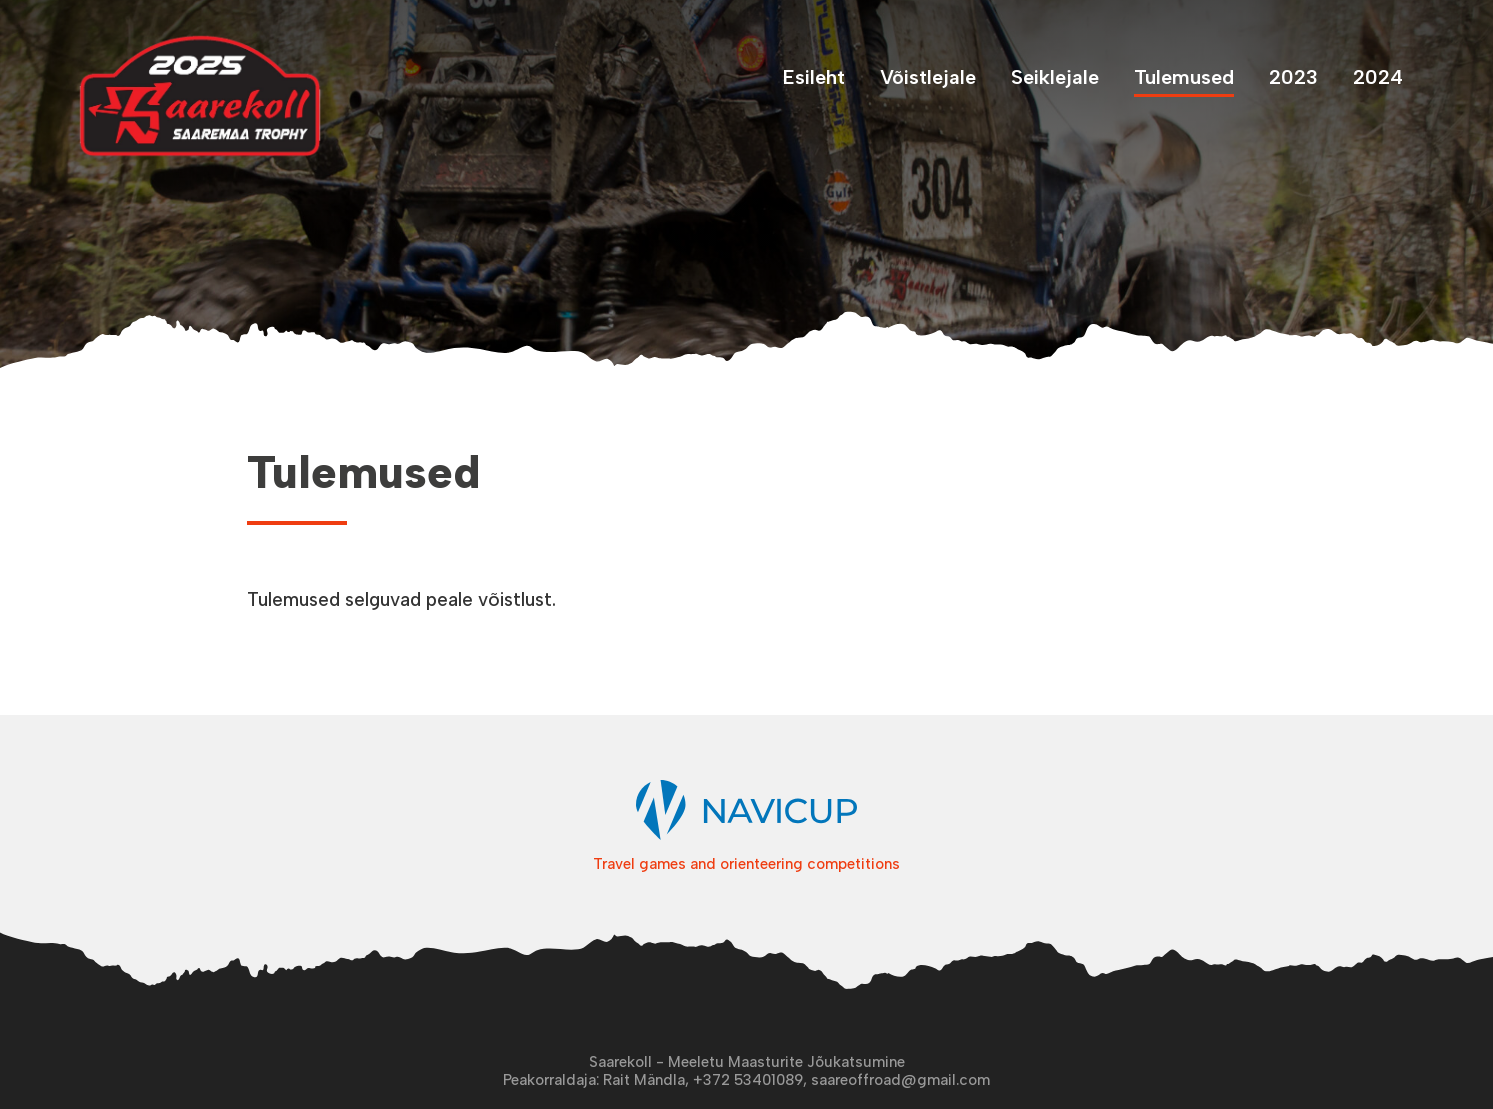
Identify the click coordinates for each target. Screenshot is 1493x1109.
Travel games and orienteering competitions (746, 857)
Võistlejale (928, 77)
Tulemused (1184, 77)
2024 (1378, 77)
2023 (1293, 77)
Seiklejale (1055, 77)
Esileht (814, 77)
